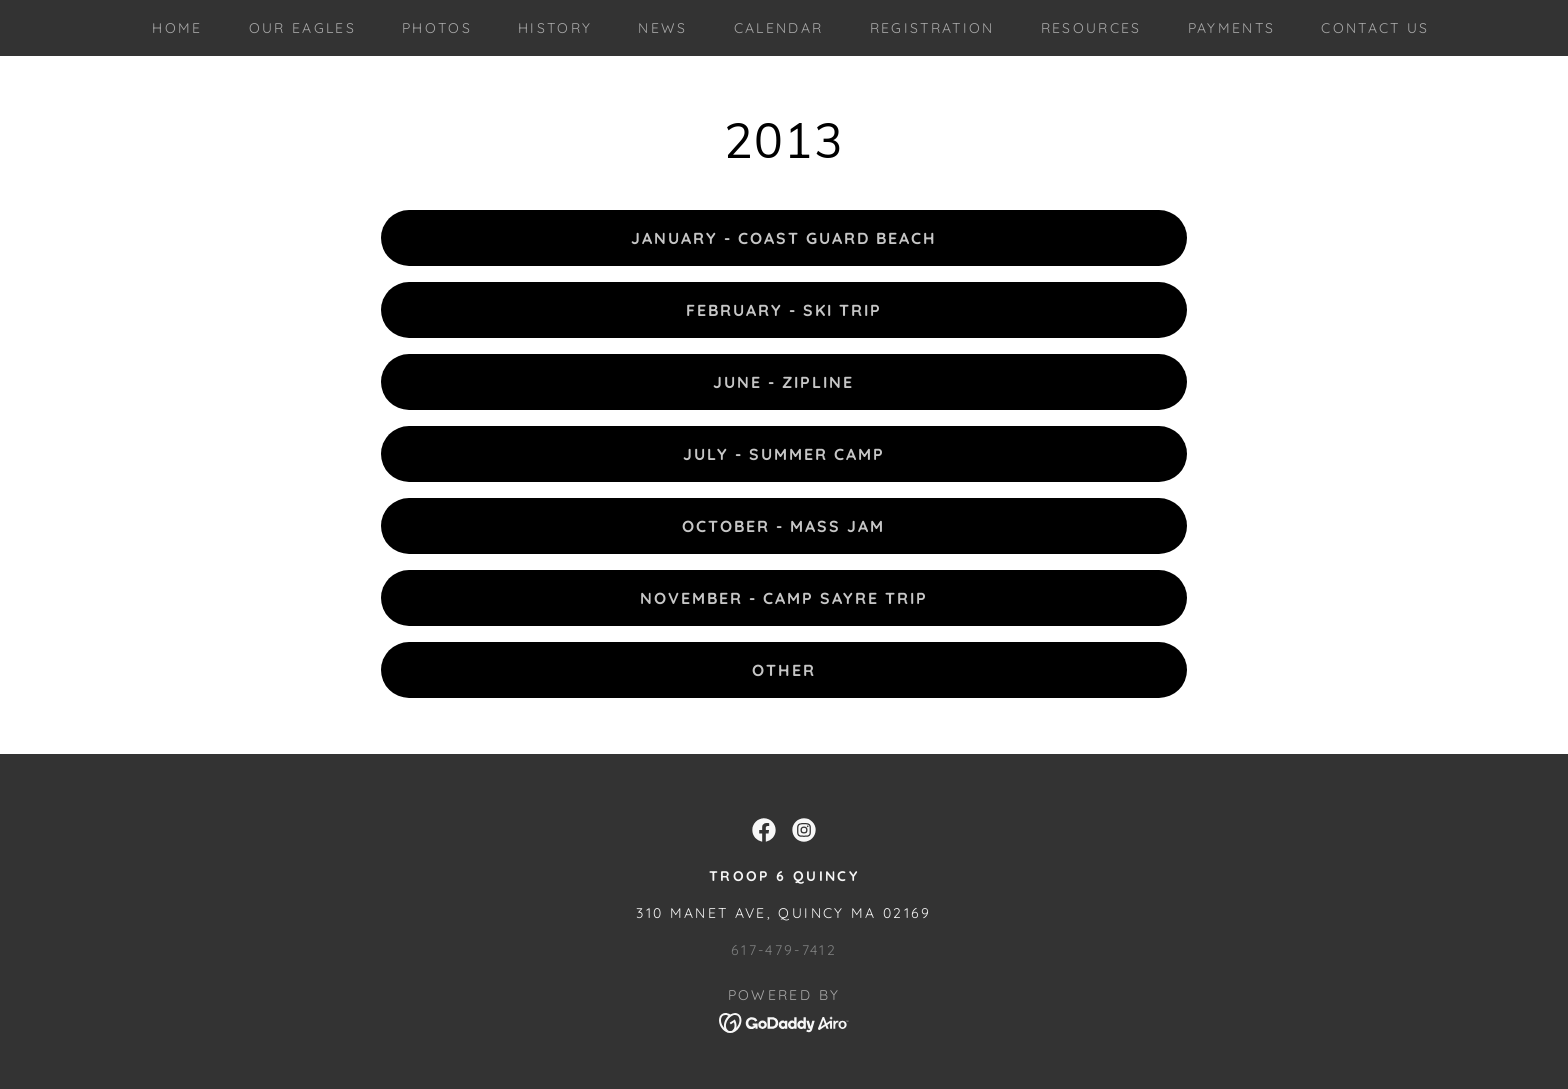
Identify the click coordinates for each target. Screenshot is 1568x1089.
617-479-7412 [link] (784, 950)
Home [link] (177, 28)
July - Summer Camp (784, 454)
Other (784, 670)
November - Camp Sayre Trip (784, 598)
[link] (764, 830)
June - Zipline (783, 382)
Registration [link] (932, 28)
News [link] (662, 28)
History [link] (555, 28)
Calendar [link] (779, 28)
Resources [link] (1091, 28)
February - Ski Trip (784, 310)
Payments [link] (1232, 28)
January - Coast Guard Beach (784, 238)
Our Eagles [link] (302, 28)
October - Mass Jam (783, 526)
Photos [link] (437, 28)
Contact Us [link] (1375, 28)
